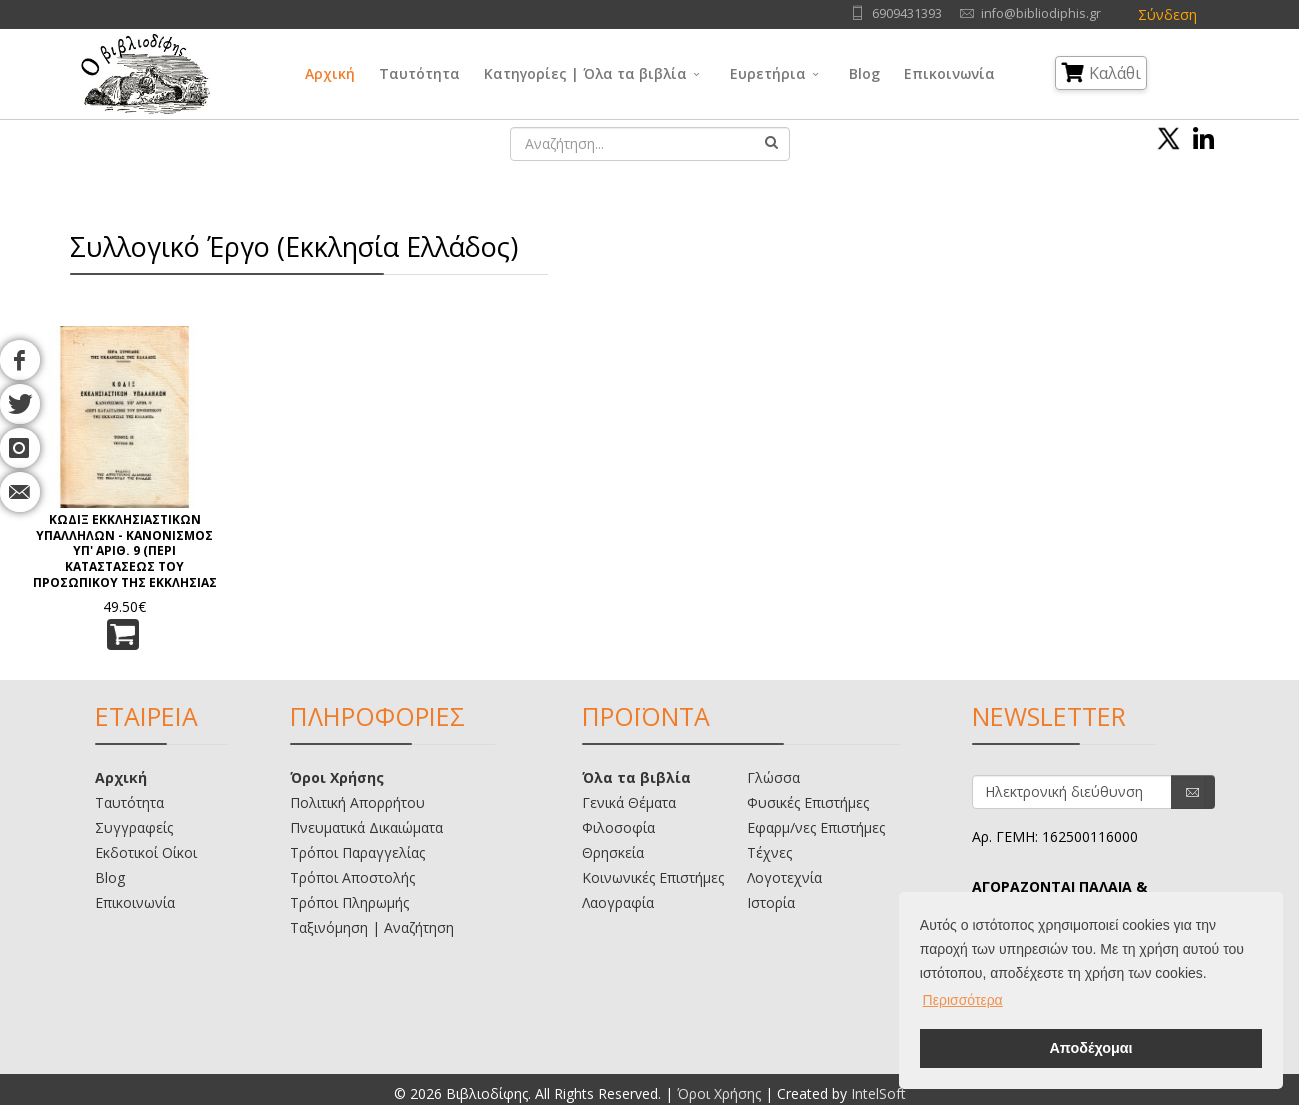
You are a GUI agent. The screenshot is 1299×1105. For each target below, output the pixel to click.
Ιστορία (771, 902)
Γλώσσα (773, 777)
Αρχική (330, 73)
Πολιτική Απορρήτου (357, 802)
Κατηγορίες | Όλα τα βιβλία (585, 73)
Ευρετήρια (768, 73)
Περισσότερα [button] (963, 1000)
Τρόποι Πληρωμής (349, 902)
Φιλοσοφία (618, 827)
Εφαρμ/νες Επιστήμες (816, 827)
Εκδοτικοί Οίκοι (146, 852)
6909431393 (907, 13)
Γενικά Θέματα (629, 802)
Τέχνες (769, 852)
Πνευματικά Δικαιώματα (366, 827)
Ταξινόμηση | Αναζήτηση (372, 927)
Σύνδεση (1167, 14)
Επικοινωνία (949, 73)
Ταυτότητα (419, 73)
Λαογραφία (618, 902)
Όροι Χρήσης (337, 777)
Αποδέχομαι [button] (1090, 1048)
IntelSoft (878, 1093)
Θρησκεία (613, 852)
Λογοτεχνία (784, 877)
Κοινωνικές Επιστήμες (653, 877)
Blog (864, 73)
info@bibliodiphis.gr (1041, 13)
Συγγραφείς (134, 827)
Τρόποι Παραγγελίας (357, 852)
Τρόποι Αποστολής (352, 877)
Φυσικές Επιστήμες (808, 802)
